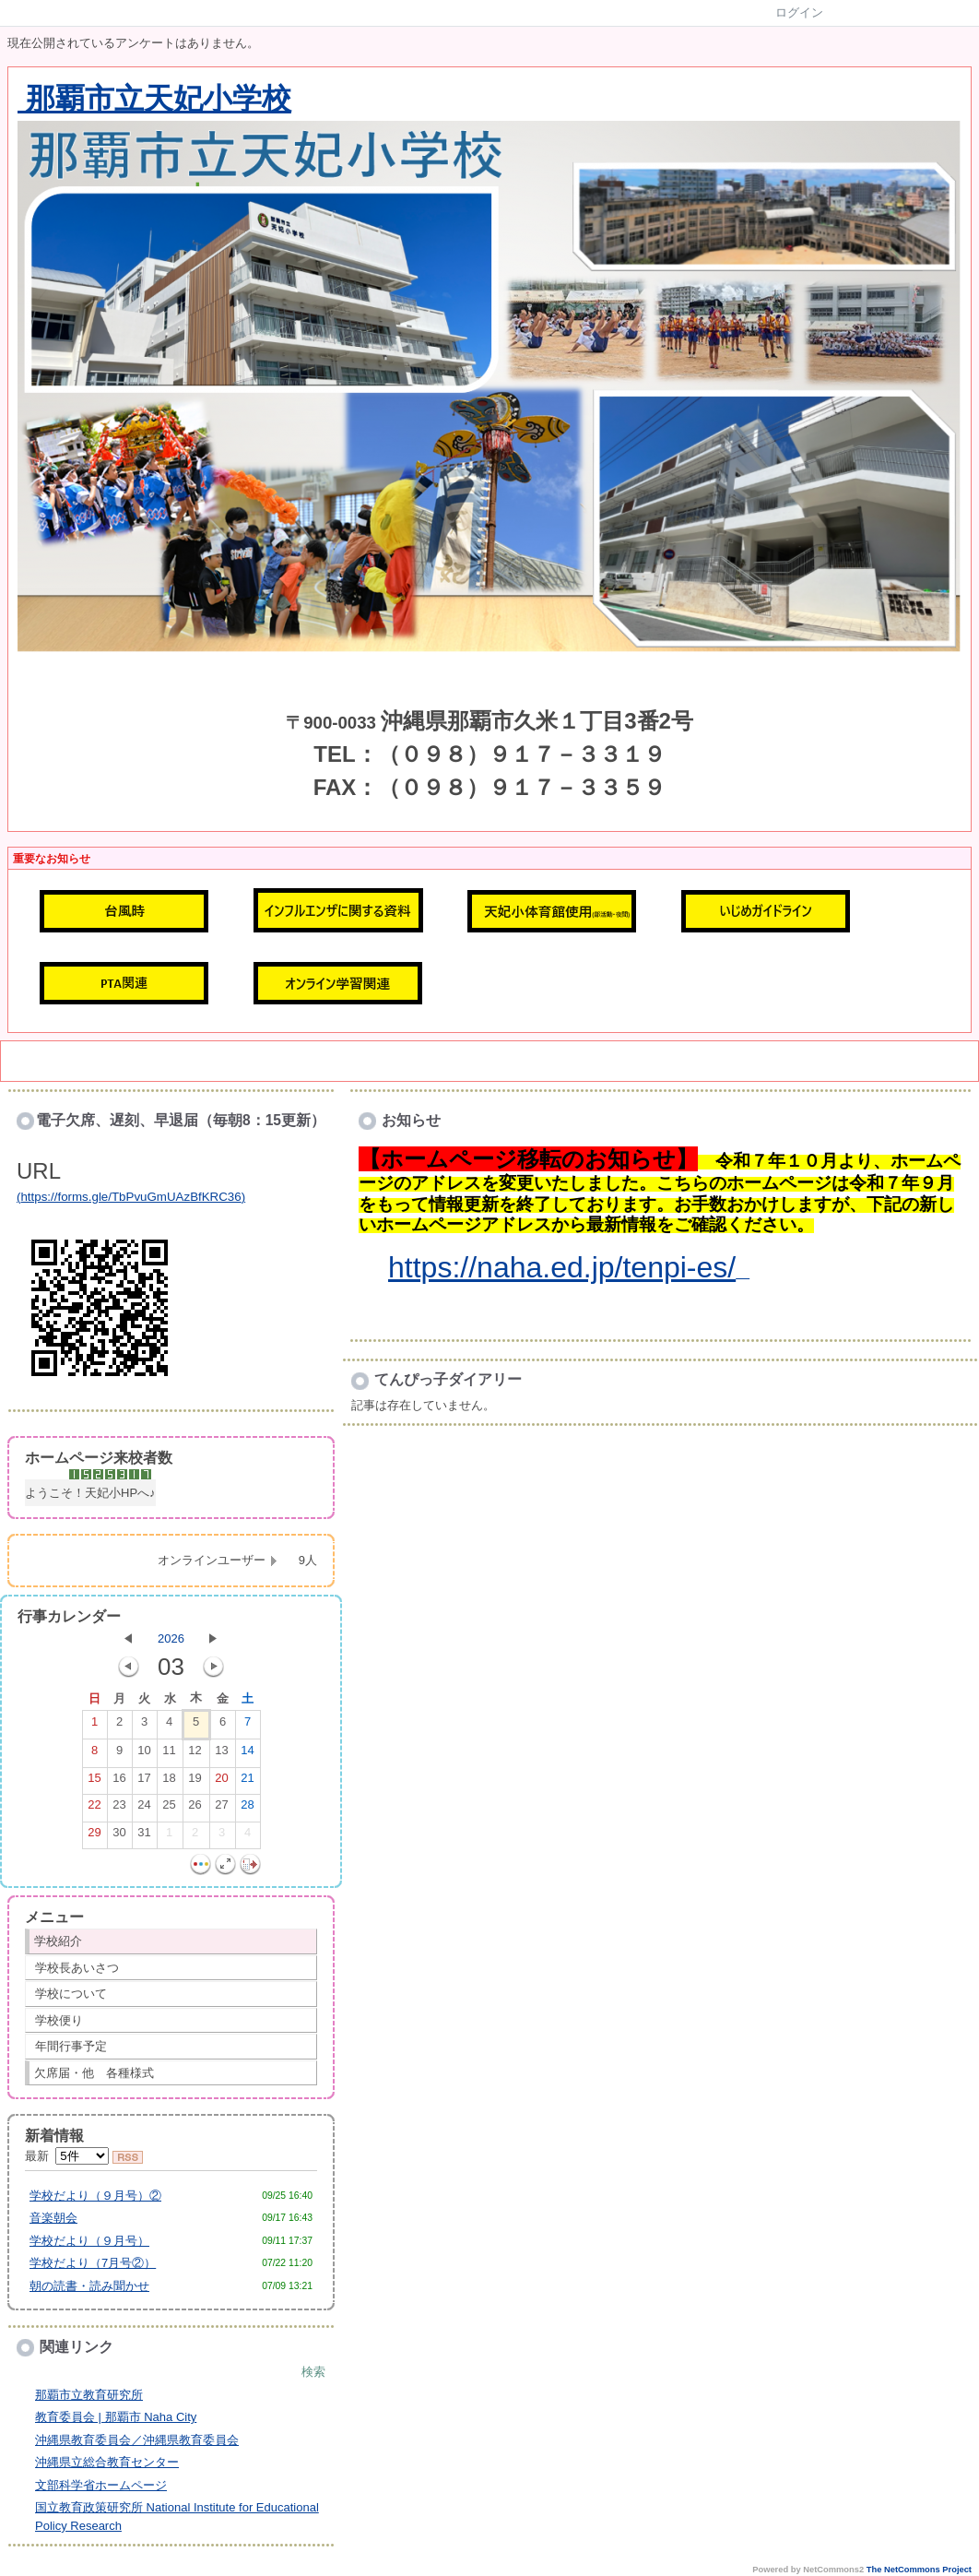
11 (168, 1754)
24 (143, 1809)
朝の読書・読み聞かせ (89, 2286)
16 (118, 1782)
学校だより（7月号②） (92, 2263)
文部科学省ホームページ (101, 2485)
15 (94, 1782)
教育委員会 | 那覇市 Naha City (115, 2417)
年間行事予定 (71, 2046)
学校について (71, 1993)
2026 (171, 1638)
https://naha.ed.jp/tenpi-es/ (562, 1267)
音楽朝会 (53, 2218)
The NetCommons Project (919, 2569)
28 (247, 1809)
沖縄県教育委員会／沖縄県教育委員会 (137, 2440)
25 (168, 1809)
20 (221, 1782)
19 (194, 1782)
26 (194, 1809)
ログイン (799, 12)
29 (94, 1836)
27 (221, 1809)
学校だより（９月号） (89, 2241)
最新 (67, 2156)
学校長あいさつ (77, 1968)
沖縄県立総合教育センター (107, 2462)
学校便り (59, 2020)
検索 (313, 2372)
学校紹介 (58, 1941)
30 (118, 1836)
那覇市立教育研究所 (89, 2395)
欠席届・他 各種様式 (94, 2073)
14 (247, 1754)
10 (143, 1754)
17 (143, 1782)
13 (221, 1754)
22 (94, 1809)
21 (247, 1782)
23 (118, 1809)
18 (168, 1782)
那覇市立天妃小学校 (154, 98)
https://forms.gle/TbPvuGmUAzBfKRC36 (130, 1197)
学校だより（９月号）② (95, 2195)
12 (194, 1754)
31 (143, 1836)
